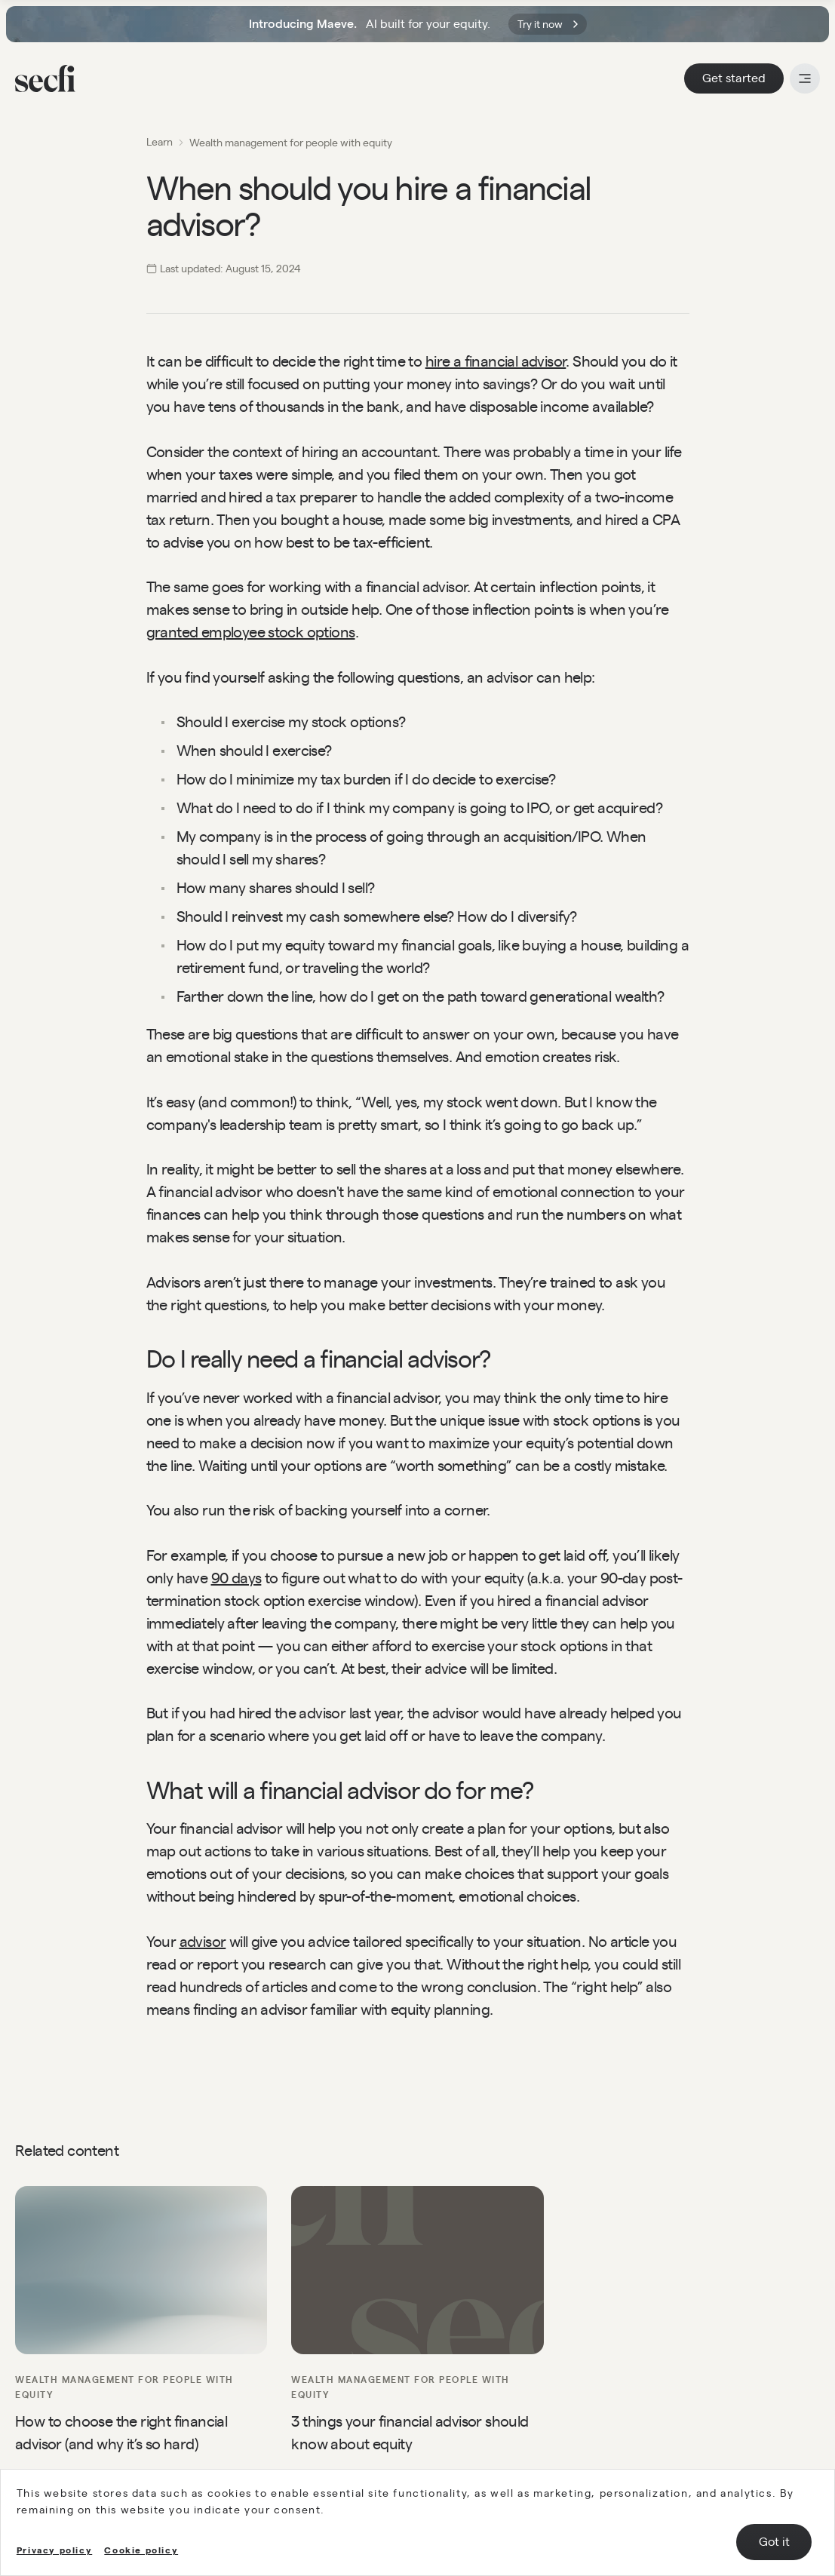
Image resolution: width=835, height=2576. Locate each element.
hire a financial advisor (495, 361)
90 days (236, 1578)
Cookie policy (141, 2550)
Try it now (547, 24)
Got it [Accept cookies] (774, 2541)
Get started (734, 78)
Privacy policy (54, 2550)
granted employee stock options (250, 632)
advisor (203, 1941)
